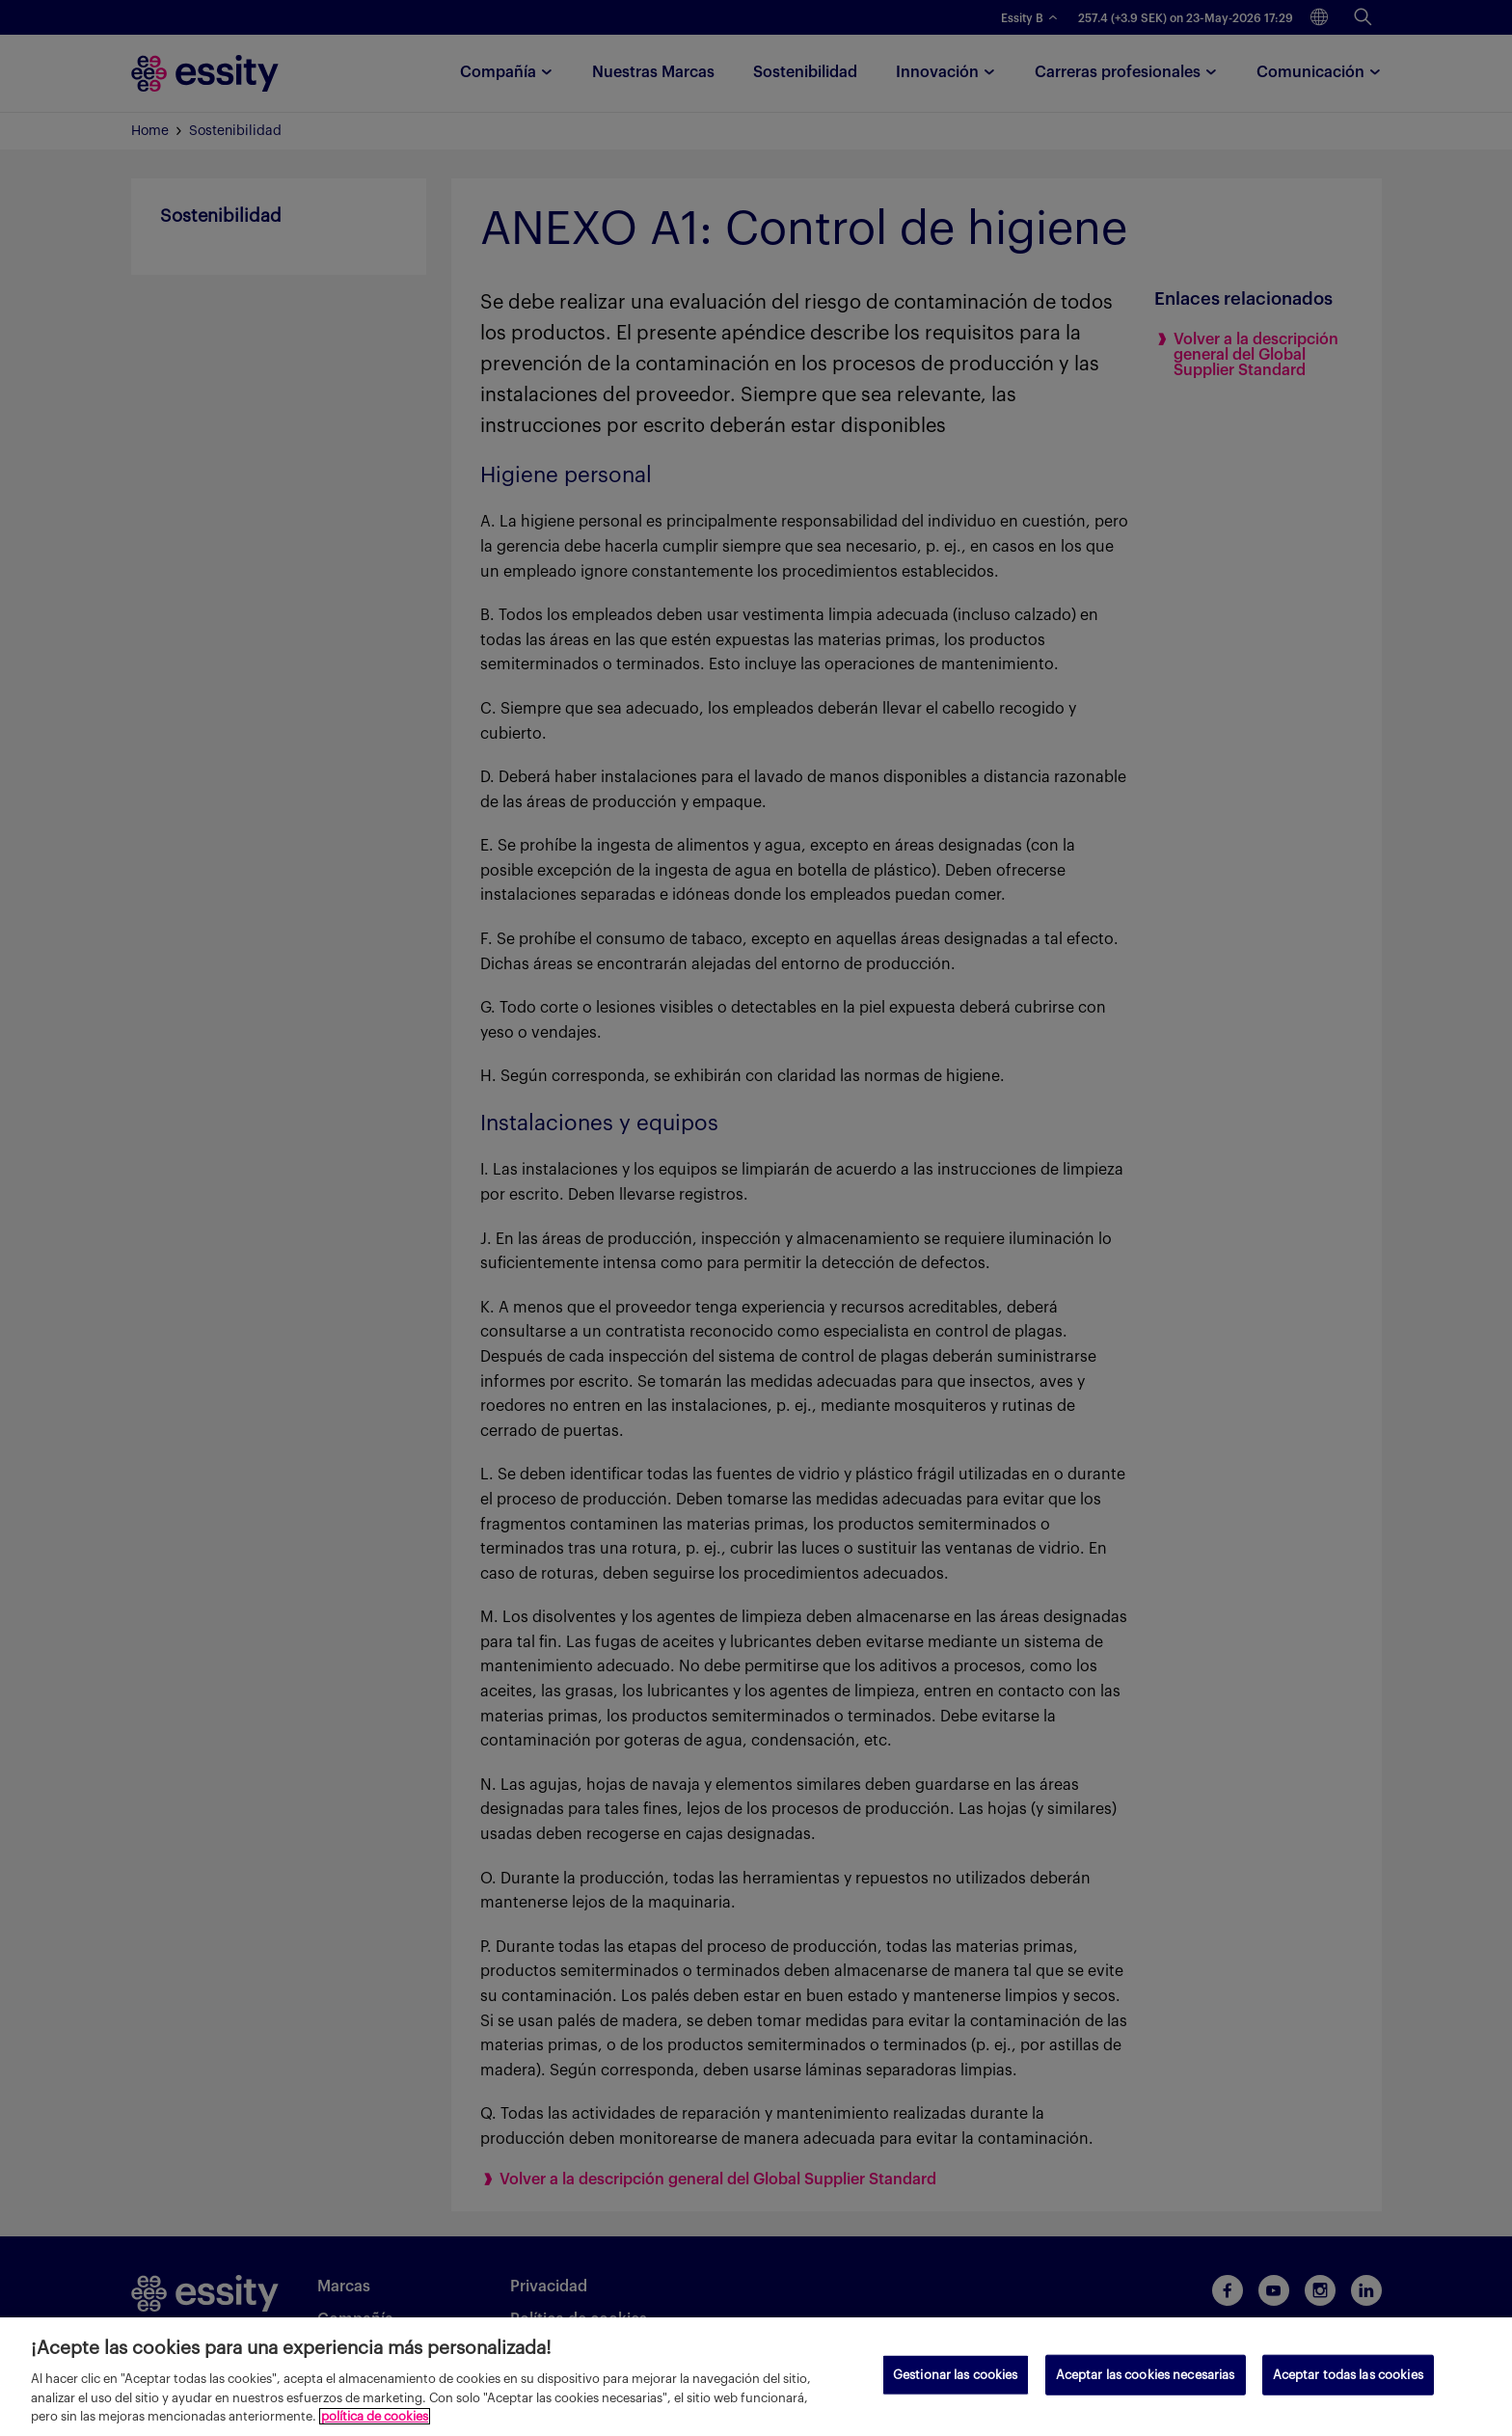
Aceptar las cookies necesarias (1145, 2374)
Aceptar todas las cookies (1348, 2374)
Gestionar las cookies (955, 2374)
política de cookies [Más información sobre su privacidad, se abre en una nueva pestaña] (374, 2416)
